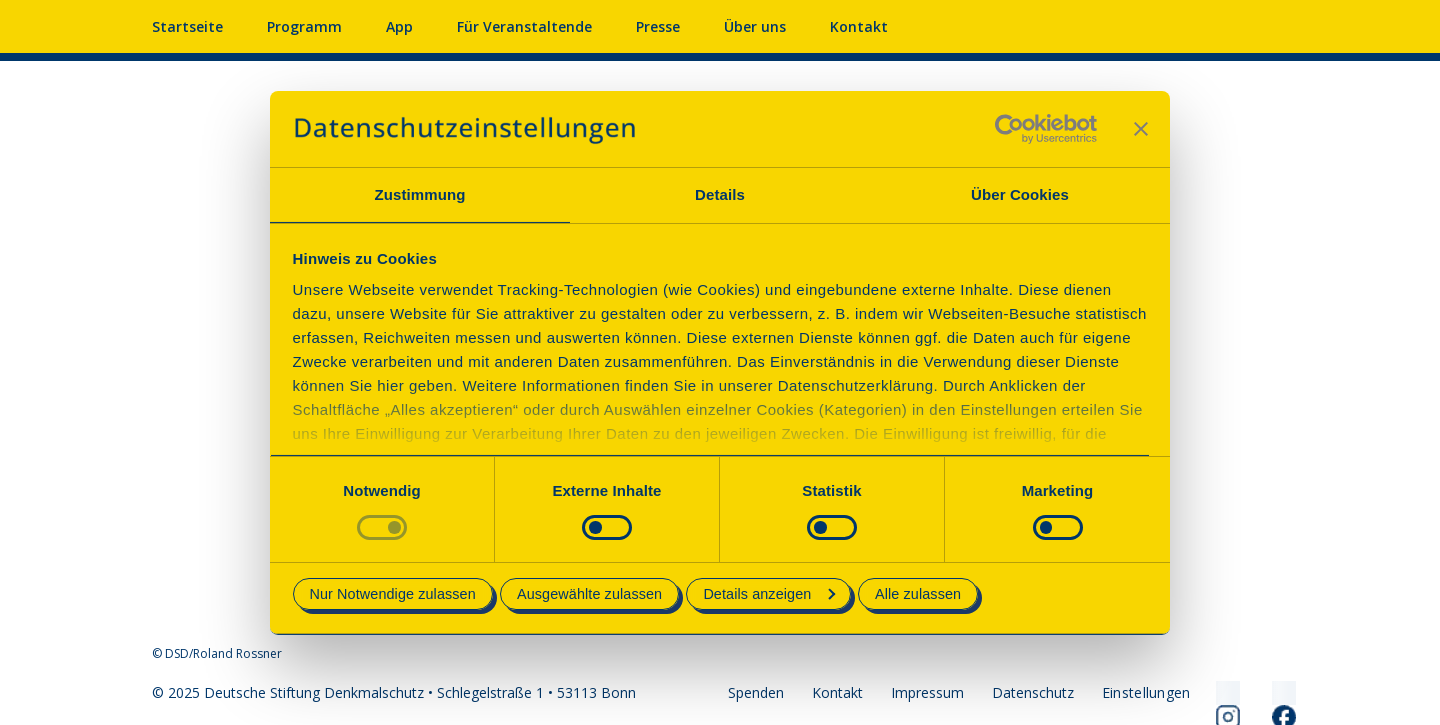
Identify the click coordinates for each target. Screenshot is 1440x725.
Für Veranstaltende (524, 26)
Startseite (187, 26)
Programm (304, 26)
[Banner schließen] (1141, 129)
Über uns (755, 26)
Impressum (927, 692)
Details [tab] (720, 194)
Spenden (756, 692)
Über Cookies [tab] (1020, 194)
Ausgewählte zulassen (589, 594)
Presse (658, 26)
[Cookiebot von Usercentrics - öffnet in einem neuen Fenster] (1009, 129)
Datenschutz (1033, 692)
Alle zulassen (918, 594)
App (399, 26)
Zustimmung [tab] (420, 194)
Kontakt (859, 26)
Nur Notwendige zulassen (393, 594)
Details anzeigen (769, 594)
